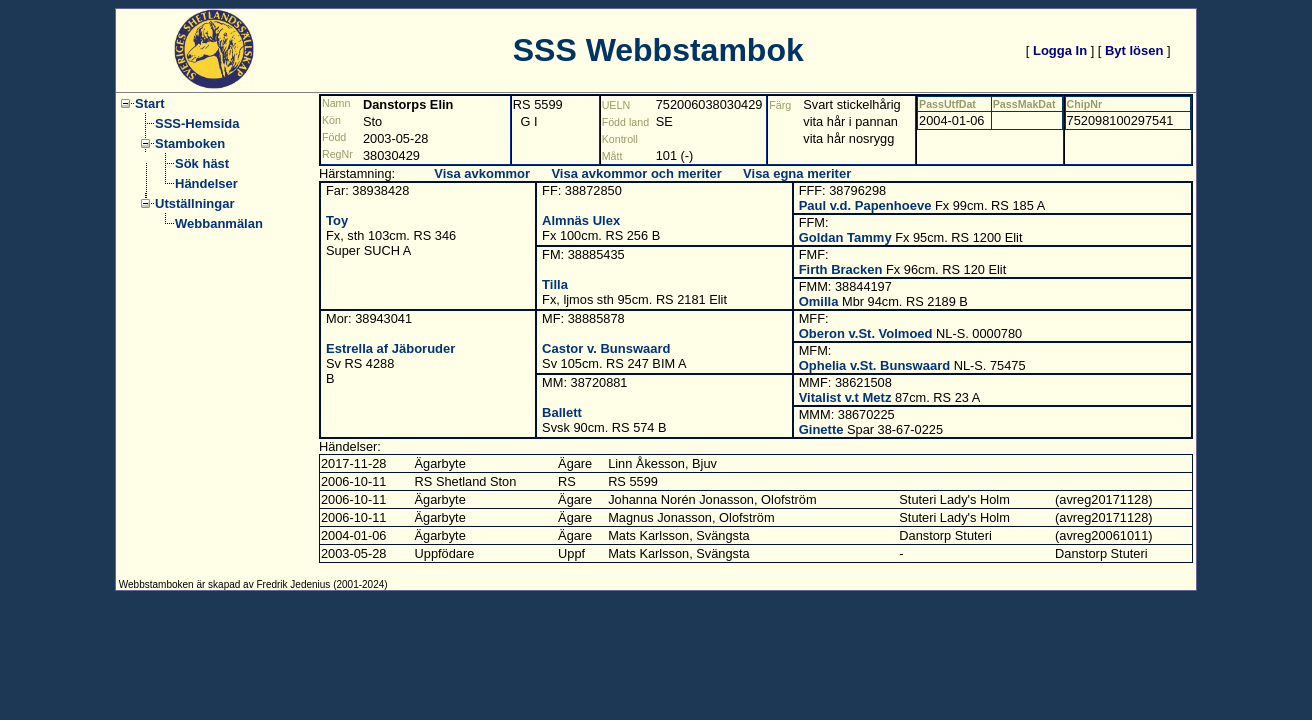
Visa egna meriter (797, 173)
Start (150, 103)
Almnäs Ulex (581, 220)
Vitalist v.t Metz (845, 397)
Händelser (206, 183)
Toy (337, 220)
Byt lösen (1134, 50)
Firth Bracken (841, 269)
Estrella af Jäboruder (390, 348)
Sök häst (202, 163)
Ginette (821, 429)
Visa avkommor (482, 173)
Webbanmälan (219, 223)
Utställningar (194, 203)
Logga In (1060, 50)
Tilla (555, 284)
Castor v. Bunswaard (606, 348)
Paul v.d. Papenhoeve (865, 205)
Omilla (819, 301)
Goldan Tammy (845, 237)
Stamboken (190, 143)
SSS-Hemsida (197, 123)
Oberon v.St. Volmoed (866, 333)
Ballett (562, 412)
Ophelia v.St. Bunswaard (874, 365)
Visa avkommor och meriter (636, 173)
